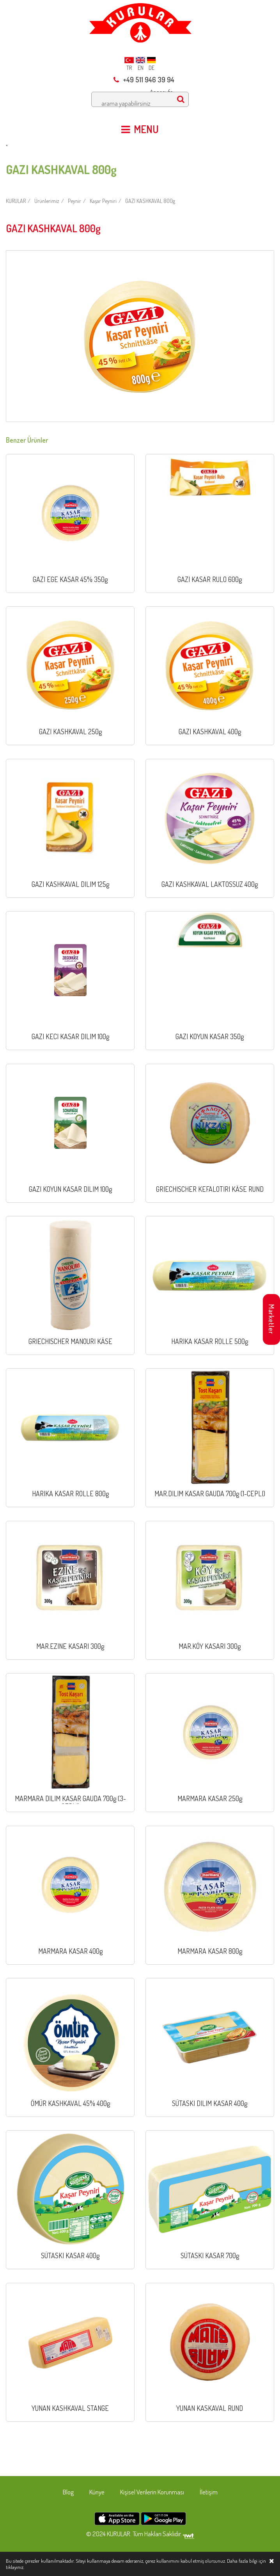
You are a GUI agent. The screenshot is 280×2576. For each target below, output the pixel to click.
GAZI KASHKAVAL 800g (150, 201)
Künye (97, 2492)
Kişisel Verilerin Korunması (152, 2492)
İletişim (209, 2492)
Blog (68, 2492)
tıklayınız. (15, 2567)
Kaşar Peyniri (103, 201)
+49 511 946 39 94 (143, 79)
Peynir (74, 201)
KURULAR (16, 201)
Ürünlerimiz (46, 201)
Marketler (271, 1319)
